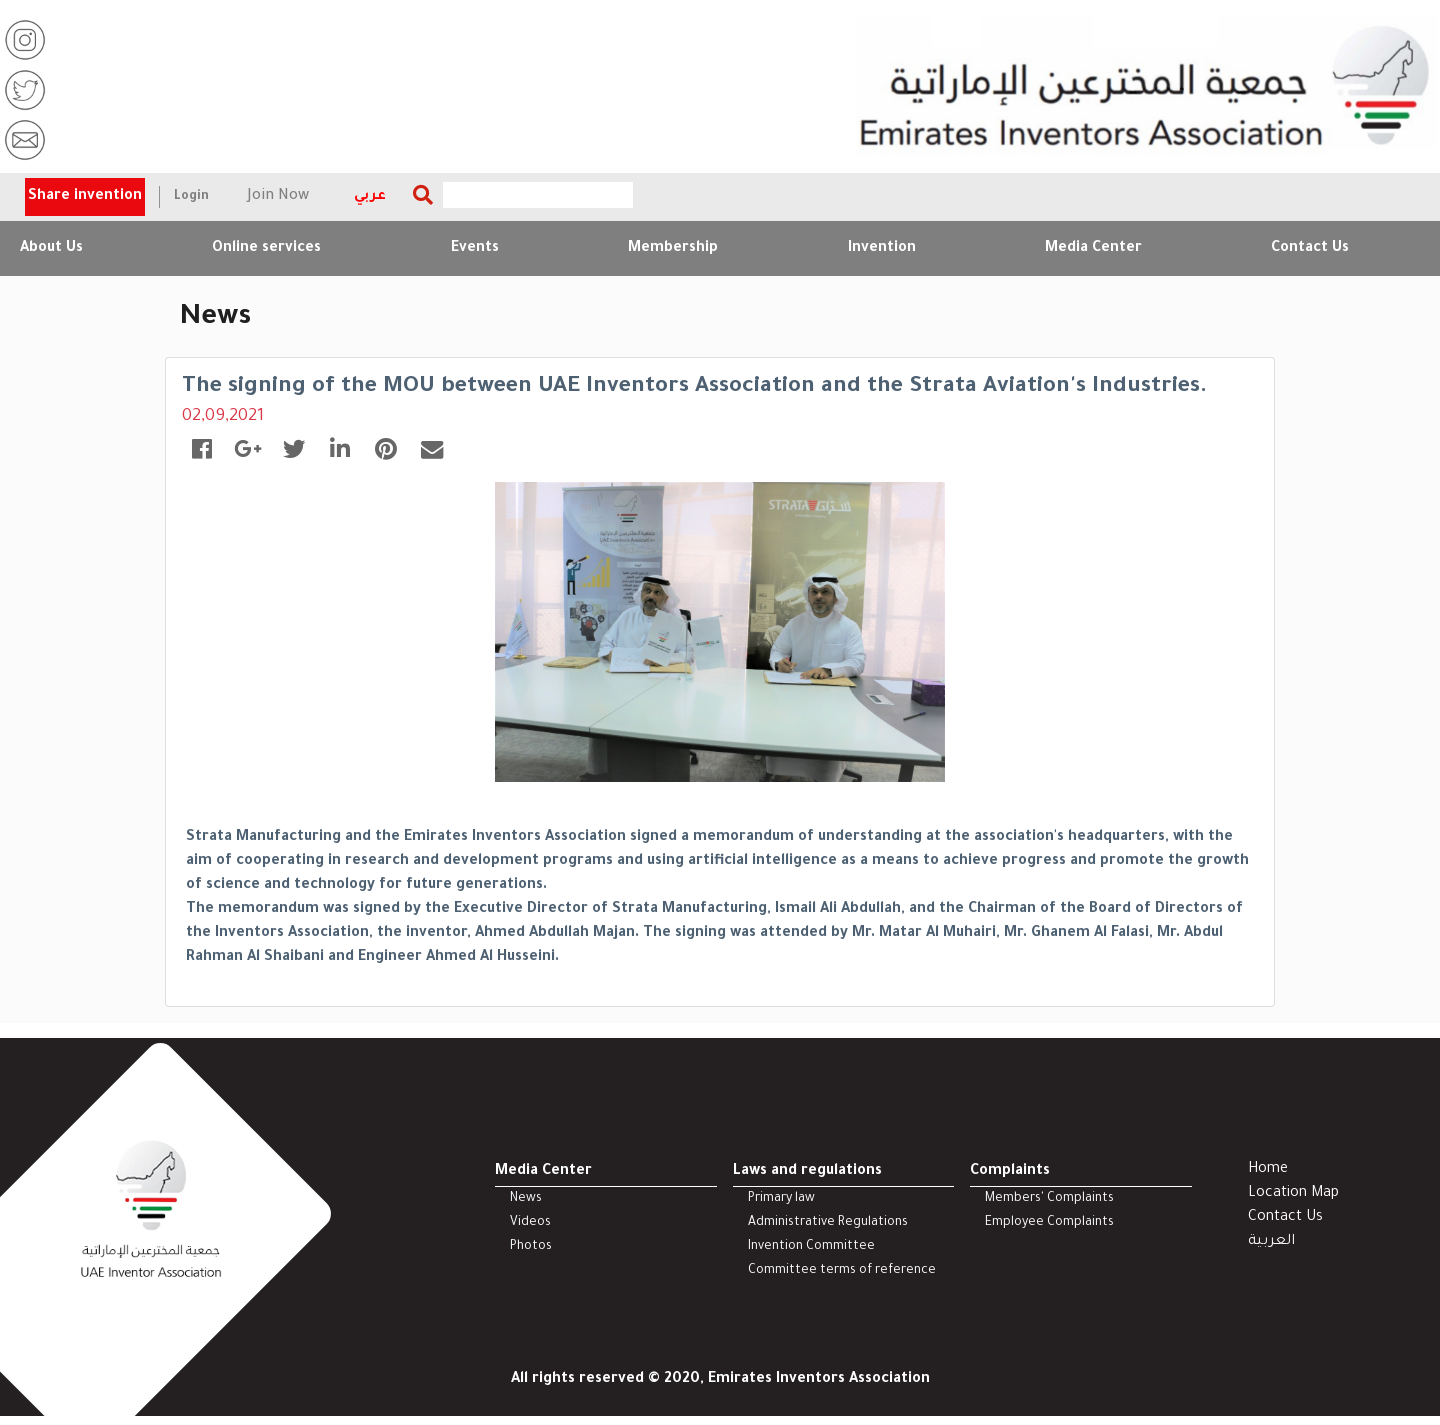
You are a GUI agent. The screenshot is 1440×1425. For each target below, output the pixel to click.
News (526, 1200)
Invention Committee (811, 1248)
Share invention (85, 197)
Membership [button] (673, 249)
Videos (530, 1224)
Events (475, 249)
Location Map (1293, 1195)
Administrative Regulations (828, 1224)
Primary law (781, 1200)
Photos (531, 1248)
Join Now (278, 197)
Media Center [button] (1093, 249)
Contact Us (1310, 249)
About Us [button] (51, 249)
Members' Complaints (1049, 1200)
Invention (882, 249)
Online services (266, 249)
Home (1268, 1171)
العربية (1271, 1243)
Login (191, 197)
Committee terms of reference (842, 1272)
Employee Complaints (1049, 1224)
